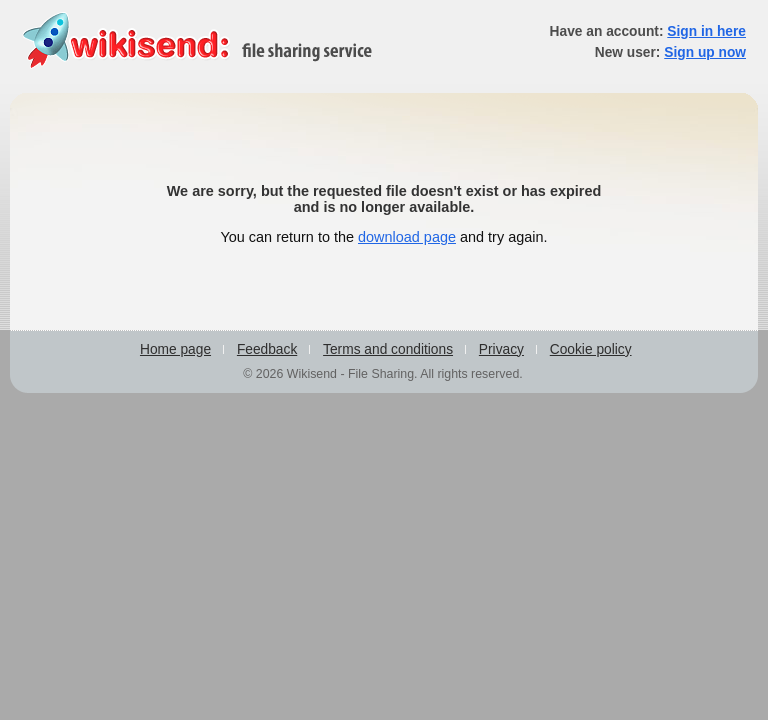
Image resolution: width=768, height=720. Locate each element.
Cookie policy (591, 349)
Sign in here (706, 31)
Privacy (501, 349)
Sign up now (705, 52)
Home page (175, 349)
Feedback (267, 349)
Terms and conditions (388, 349)
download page (407, 237)
